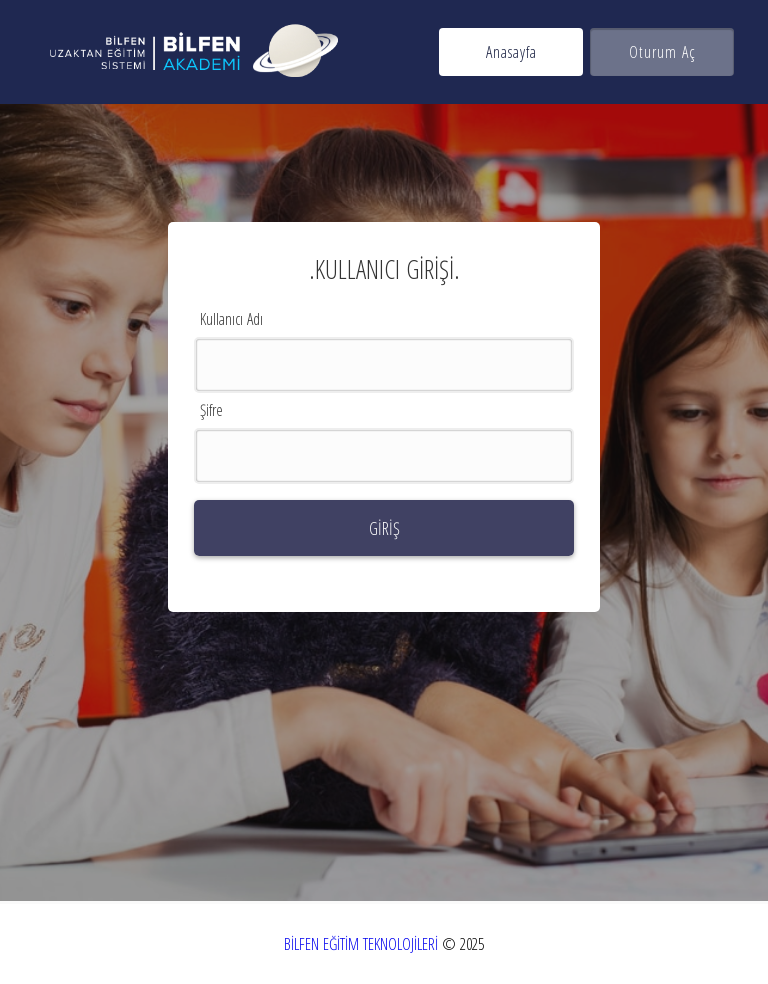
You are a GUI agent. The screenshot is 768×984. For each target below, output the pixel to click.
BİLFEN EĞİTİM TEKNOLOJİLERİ (361, 944)
